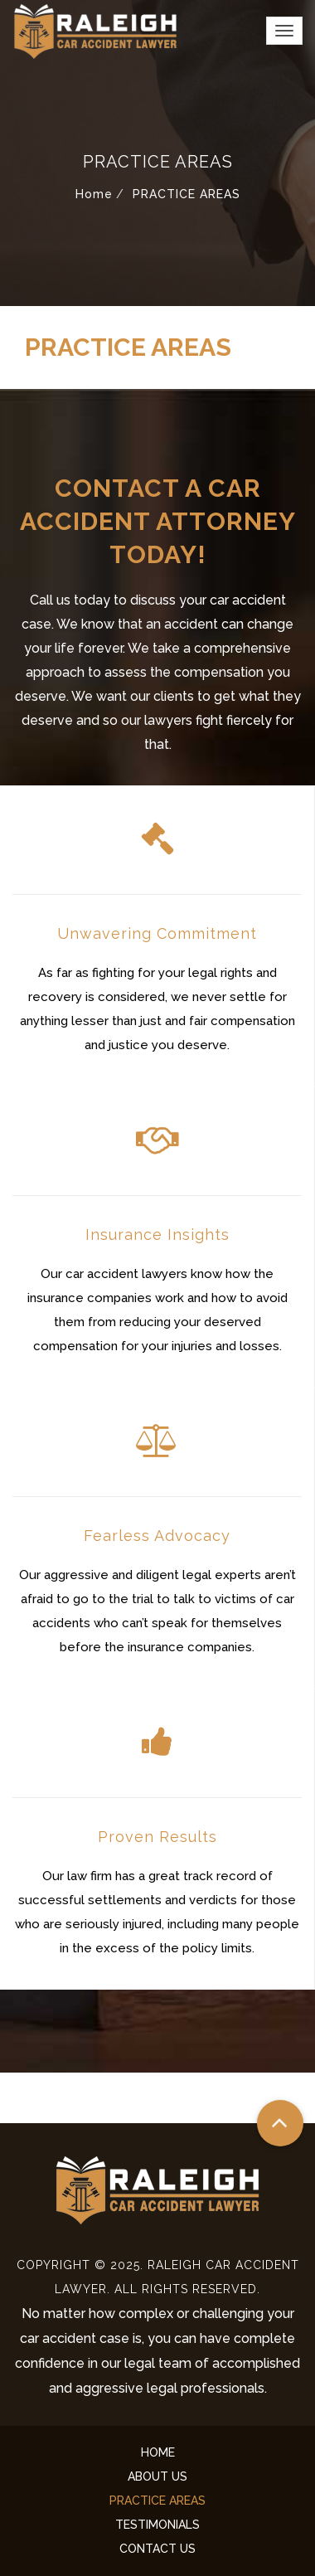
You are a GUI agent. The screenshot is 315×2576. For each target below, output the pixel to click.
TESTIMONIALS (157, 2524)
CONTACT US (157, 2548)
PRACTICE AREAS (157, 2500)
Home (94, 194)
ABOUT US (157, 2476)
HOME (158, 2452)
